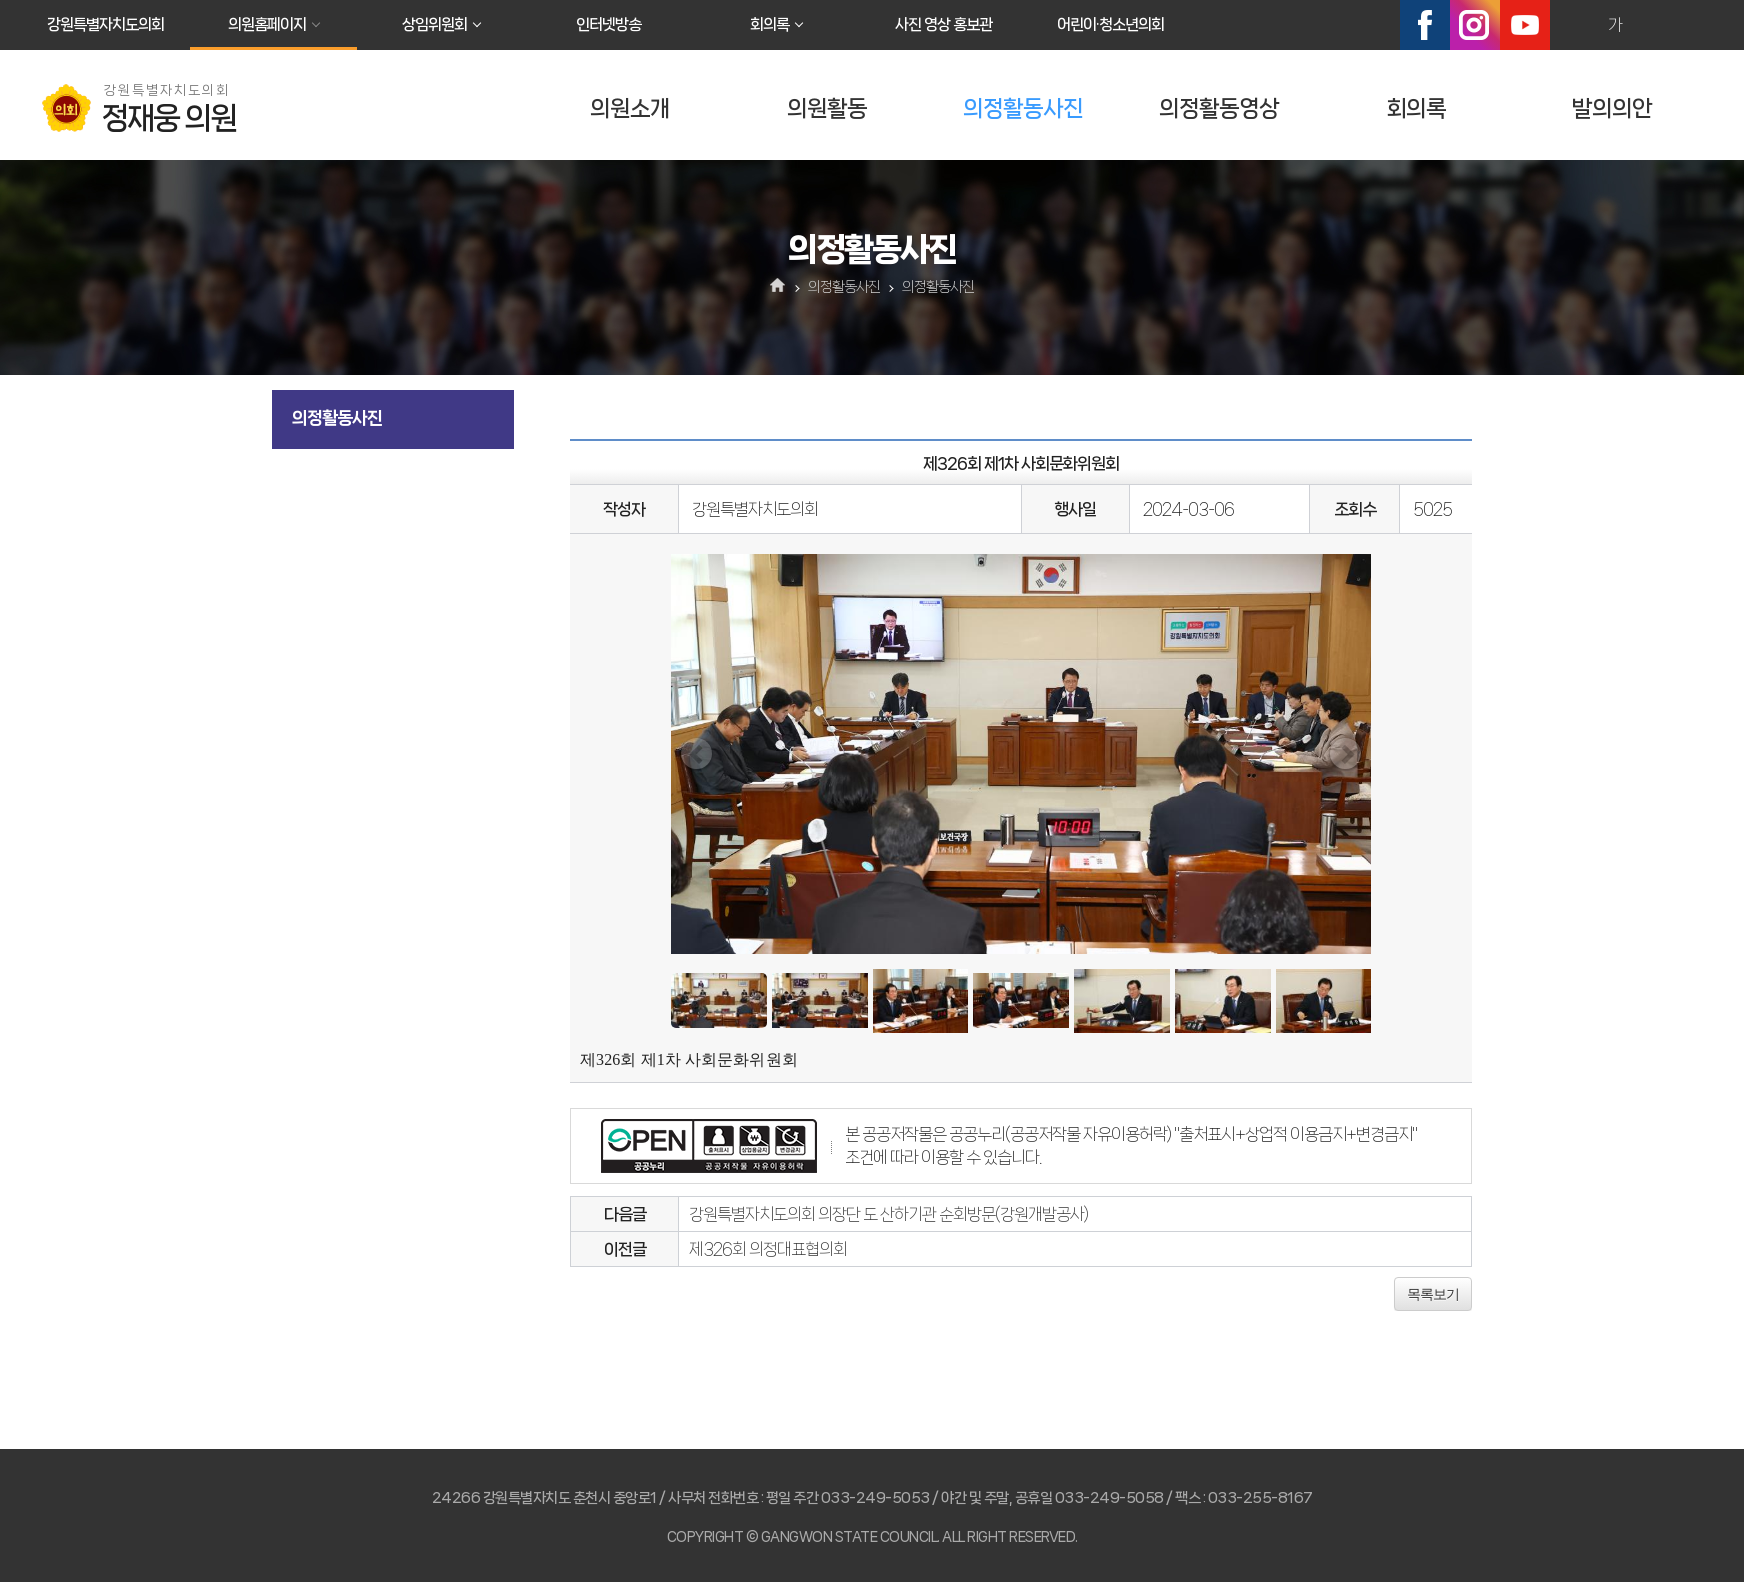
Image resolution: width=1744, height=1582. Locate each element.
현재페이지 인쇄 (1701, 25)
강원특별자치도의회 (105, 24)
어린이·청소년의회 (1110, 24)
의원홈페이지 (267, 24)
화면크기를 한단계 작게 (1658, 25)
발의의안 (1612, 108)
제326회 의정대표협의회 (768, 1249)
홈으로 (778, 287)
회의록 (769, 24)
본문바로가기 (0, 0)
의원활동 (827, 108)
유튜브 (1525, 25)
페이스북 (1425, 25)
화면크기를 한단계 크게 (1572, 25)
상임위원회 (434, 24)
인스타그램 (1475, 25)
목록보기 (1433, 1294)
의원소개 (630, 108)
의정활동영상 (1219, 108)
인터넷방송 (608, 24)
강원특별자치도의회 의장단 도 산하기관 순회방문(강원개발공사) (888, 1214)
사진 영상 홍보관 (943, 24)
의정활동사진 (1023, 108)
